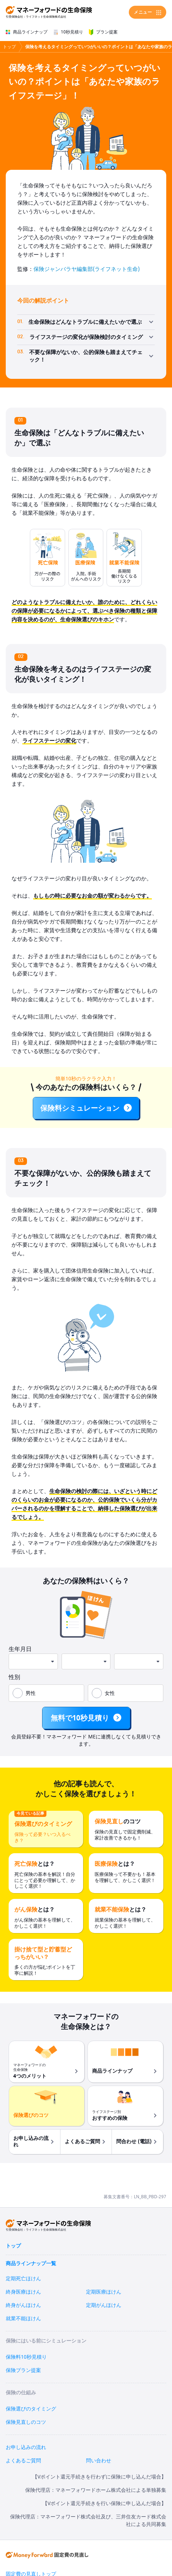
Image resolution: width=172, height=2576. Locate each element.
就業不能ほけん (23, 2318)
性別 (14, 1677)
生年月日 (20, 1649)
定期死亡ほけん (23, 2278)
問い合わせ (98, 2460)
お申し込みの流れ (26, 2447)
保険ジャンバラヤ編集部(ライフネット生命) (86, 269)
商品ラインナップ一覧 (31, 2264)
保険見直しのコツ (26, 2422)
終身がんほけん (23, 2305)
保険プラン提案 (23, 2370)
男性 (31, 1693)
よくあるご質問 (23, 2460)
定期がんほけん (103, 2305)
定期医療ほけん (103, 2292)
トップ (9, 47)
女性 (110, 1693)
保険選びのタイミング (31, 2409)
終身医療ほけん (23, 2292)
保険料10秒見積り (26, 2357)
